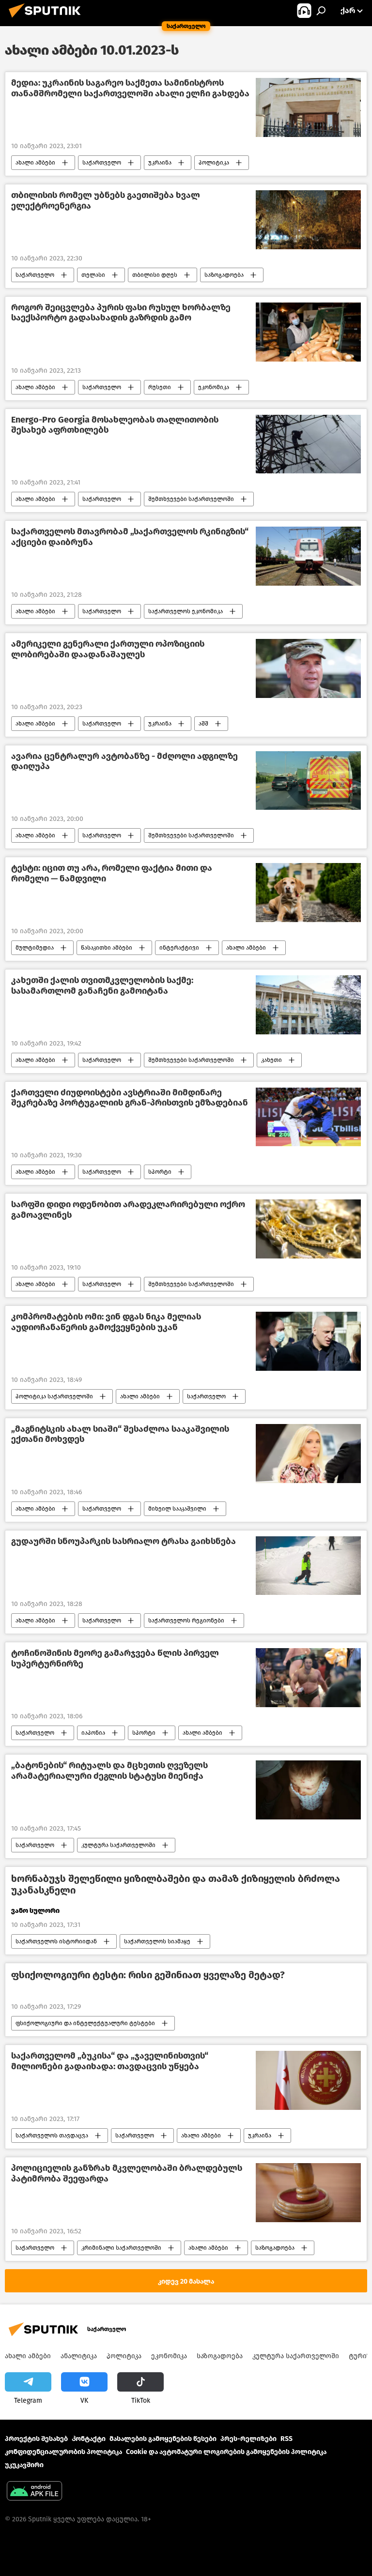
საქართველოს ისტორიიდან (56, 1941)
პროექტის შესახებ (36, 2439)
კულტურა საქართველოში (118, 1845)
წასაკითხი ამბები (106, 947)
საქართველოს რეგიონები (186, 1620)
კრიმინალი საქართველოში (121, 2247)
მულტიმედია (35, 947)
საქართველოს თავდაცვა (52, 2135)
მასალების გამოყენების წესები (163, 2439)
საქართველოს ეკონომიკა (185, 611)
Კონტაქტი (89, 2439)
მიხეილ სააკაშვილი (177, 1508)
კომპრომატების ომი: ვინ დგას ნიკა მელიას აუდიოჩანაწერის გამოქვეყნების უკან (106, 1322)
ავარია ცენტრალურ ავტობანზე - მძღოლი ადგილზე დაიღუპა (124, 761)
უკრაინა (159, 162)
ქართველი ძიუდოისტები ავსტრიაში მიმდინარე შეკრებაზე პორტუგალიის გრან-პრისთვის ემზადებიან (129, 1098)
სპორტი (159, 1171)
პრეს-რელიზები (248, 2439)
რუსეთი (159, 387)
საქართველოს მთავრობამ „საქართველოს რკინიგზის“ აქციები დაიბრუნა (129, 537)
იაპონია (93, 1732)
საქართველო (101, 162)
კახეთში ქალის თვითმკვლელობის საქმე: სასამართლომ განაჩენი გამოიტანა (102, 985)
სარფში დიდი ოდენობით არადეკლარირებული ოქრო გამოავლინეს (128, 1209)
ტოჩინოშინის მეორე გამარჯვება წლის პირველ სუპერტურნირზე (115, 1658)
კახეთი (271, 1060)
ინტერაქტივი (179, 947)
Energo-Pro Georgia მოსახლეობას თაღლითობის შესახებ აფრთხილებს (114, 425)
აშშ (203, 723)
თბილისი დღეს (154, 275)
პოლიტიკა (214, 162)
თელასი (93, 275)
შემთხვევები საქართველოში (191, 499)
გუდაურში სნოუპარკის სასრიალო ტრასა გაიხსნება (123, 1541)
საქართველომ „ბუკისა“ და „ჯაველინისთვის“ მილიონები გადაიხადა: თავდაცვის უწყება (109, 2061)
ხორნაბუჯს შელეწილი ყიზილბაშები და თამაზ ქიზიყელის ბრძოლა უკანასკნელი (175, 1884)
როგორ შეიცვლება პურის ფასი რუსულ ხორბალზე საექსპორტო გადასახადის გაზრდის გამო (121, 313)
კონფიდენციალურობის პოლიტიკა (63, 2452)
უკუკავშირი (24, 2465)
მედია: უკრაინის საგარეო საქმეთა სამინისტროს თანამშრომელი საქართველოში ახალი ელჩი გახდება (130, 88)
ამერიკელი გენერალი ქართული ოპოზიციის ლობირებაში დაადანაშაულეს (107, 649)
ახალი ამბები (35, 162)
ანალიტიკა (79, 2356)
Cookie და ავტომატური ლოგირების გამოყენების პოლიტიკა (226, 2452)
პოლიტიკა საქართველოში (54, 1396)
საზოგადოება (224, 275)
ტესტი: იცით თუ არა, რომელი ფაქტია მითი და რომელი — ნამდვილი (111, 873)
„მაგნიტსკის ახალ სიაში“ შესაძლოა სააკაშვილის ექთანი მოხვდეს (120, 1434)
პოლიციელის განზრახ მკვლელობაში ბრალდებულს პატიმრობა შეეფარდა (126, 2173)
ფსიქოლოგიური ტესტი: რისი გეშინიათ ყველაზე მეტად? (148, 1975)
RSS (286, 2439)
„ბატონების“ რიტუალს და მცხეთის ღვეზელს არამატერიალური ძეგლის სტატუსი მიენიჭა (109, 1770)
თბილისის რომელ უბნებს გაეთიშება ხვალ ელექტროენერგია (105, 200)
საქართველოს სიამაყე (157, 1941)
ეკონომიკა (213, 387)
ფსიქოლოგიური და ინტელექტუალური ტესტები (85, 2023)
